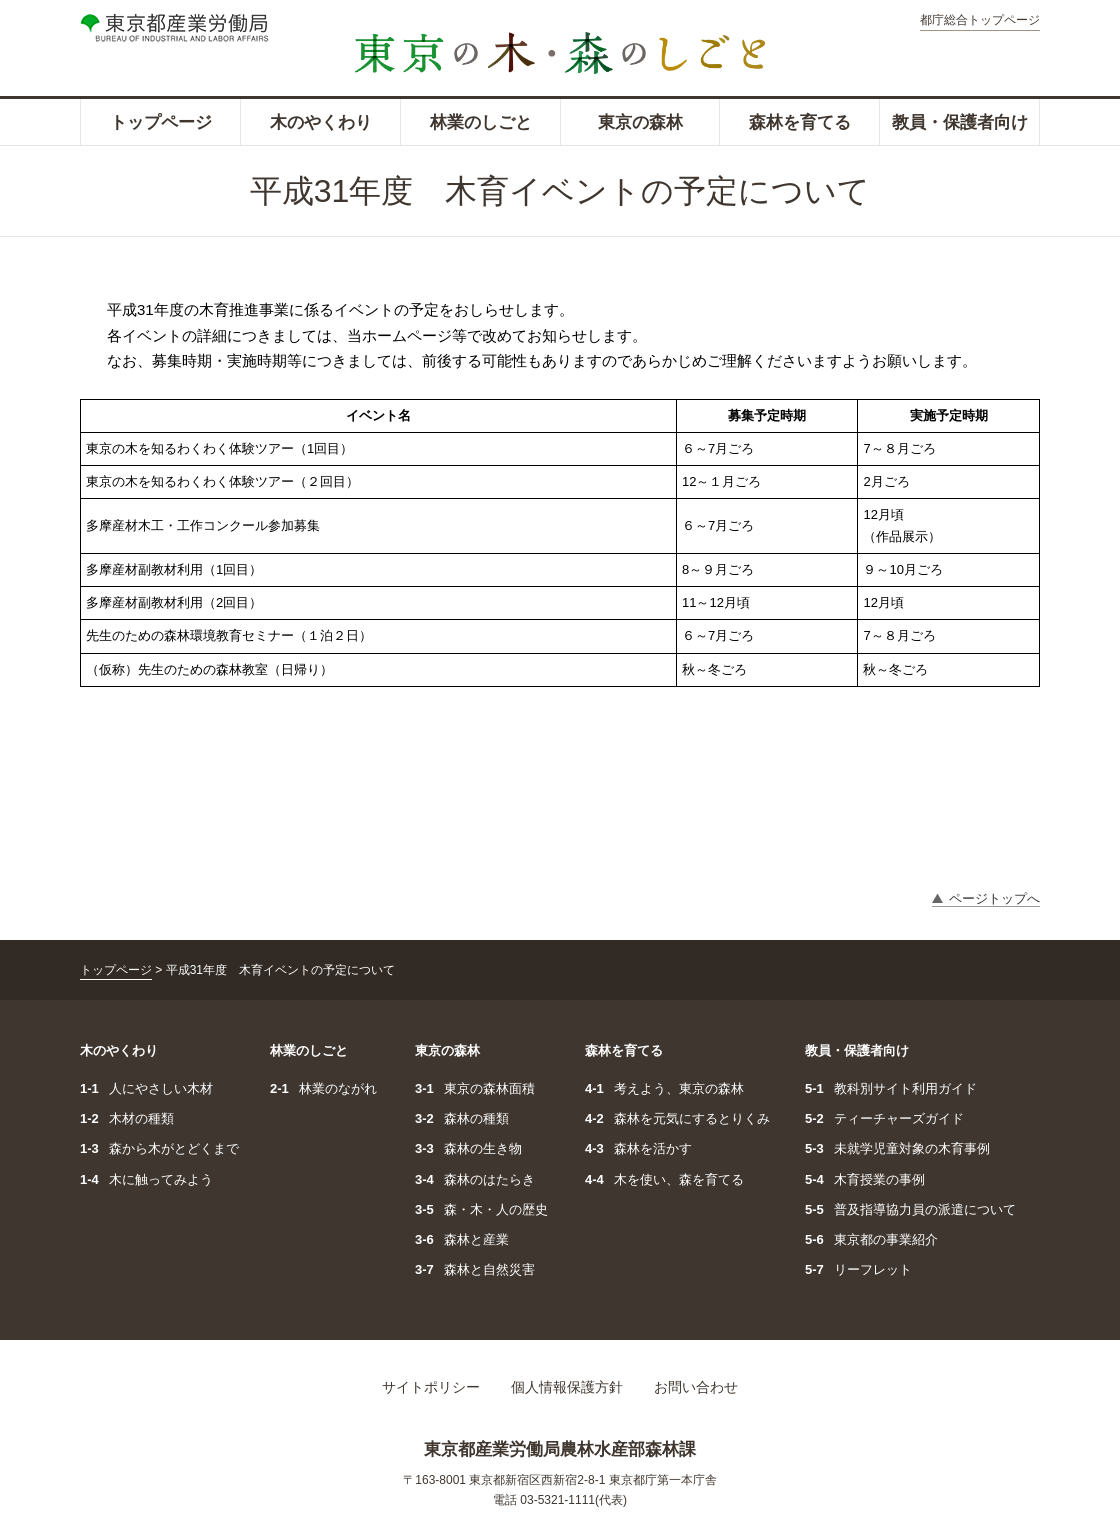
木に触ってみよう (146, 1179)
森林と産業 (462, 1239)
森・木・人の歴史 (481, 1209)
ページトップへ (994, 898)
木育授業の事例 (865, 1179)
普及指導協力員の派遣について (910, 1209)
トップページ (161, 122)
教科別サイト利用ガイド (891, 1088)
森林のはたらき (475, 1179)
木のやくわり (321, 122)
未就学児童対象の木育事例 (897, 1148)
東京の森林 (640, 122)
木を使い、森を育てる (664, 1179)
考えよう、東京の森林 (664, 1088)
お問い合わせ (696, 1387)
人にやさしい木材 (146, 1088)
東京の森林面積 (475, 1088)
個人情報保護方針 (567, 1387)
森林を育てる (800, 122)
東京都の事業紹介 (871, 1239)
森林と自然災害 (475, 1269)
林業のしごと (481, 122)
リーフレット (858, 1269)
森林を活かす (638, 1148)
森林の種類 (462, 1118)
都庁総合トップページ (980, 20)
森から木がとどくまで (159, 1148)
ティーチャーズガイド (884, 1118)
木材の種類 (127, 1118)
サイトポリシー (431, 1387)
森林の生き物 (468, 1148)
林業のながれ (323, 1088)
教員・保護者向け (960, 122)
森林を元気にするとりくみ (677, 1118)
